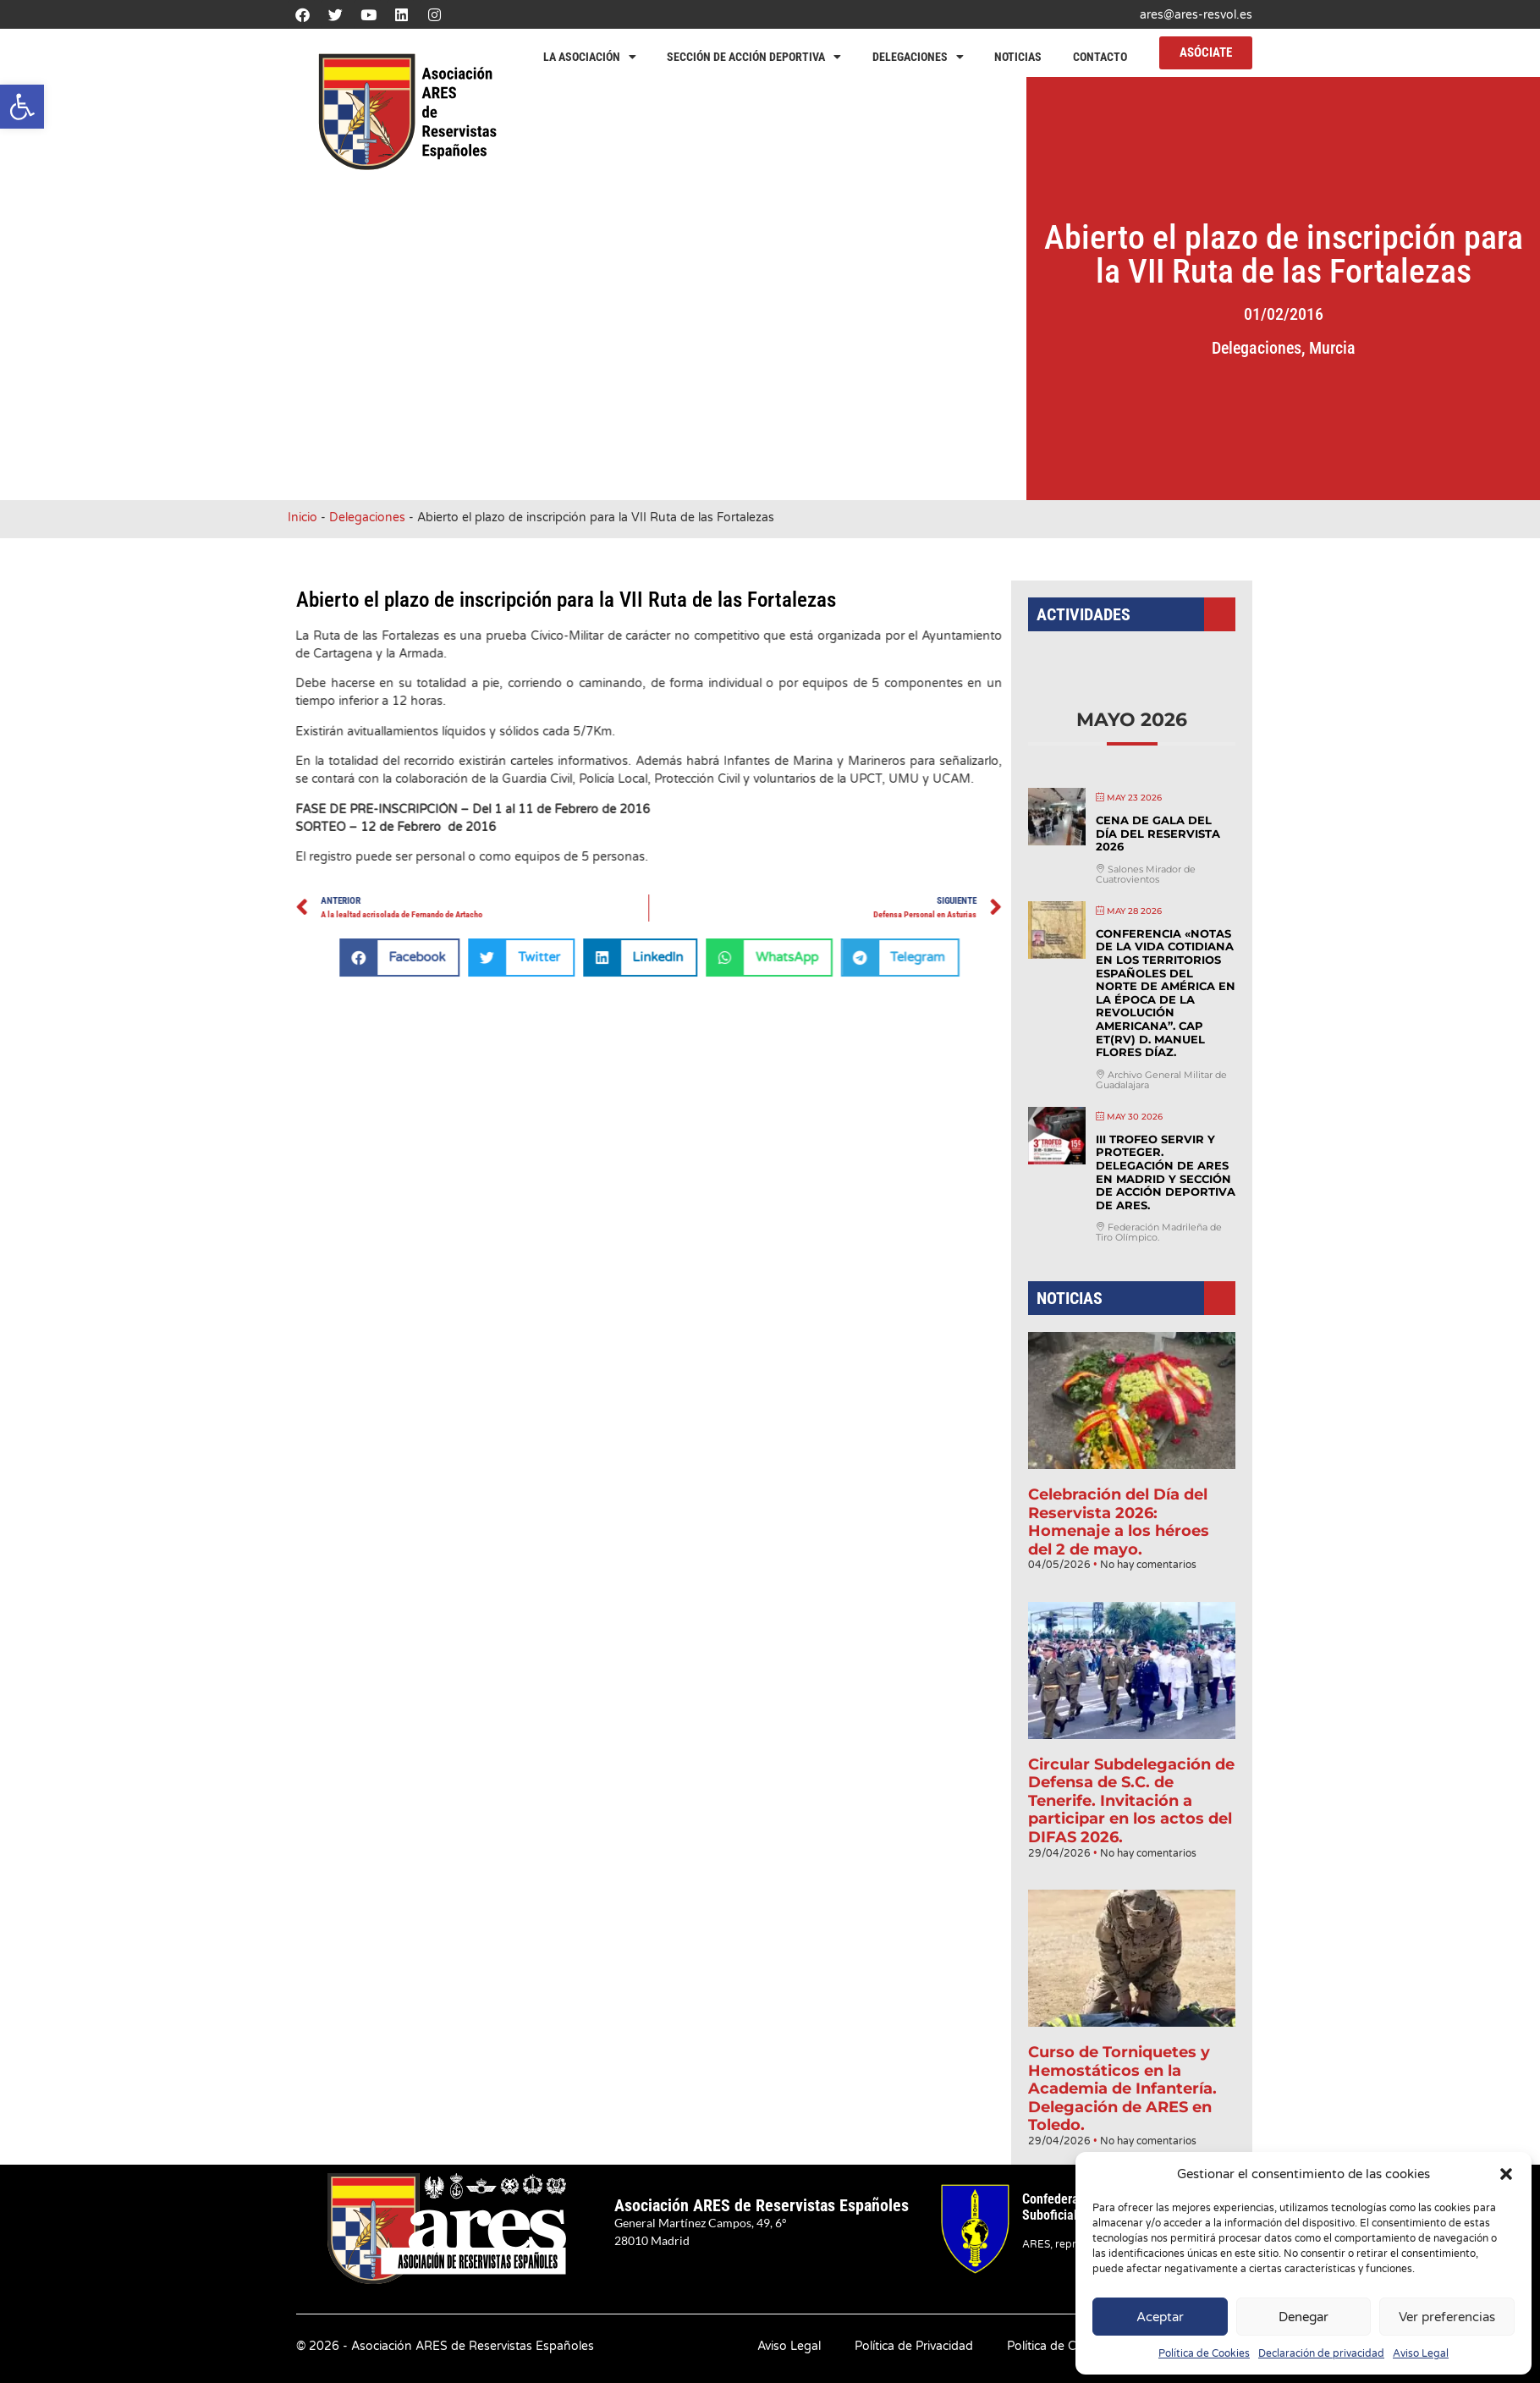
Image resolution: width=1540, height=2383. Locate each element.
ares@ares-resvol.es (1196, 15)
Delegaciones (918, 56)
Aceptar (1160, 2317)
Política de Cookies (1204, 2353)
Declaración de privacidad (1321, 2353)
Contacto (1100, 56)
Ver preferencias (1447, 2317)
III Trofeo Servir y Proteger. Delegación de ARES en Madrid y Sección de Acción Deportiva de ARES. (1163, 1189)
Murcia (1393, 348)
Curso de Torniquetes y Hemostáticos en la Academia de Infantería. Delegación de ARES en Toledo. (1123, 2026)
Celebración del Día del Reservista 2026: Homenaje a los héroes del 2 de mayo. (1119, 1508)
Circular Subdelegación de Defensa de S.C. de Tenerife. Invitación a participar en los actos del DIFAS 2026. (1131, 1763)
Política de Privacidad (914, 2346)
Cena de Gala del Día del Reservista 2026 (1156, 879)
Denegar (1303, 2317)
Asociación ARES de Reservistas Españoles (761, 2205)
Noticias (1018, 56)
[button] (22, 107)
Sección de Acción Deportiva (754, 56)
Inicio (302, 517)
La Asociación (589, 56)
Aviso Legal (1421, 2353)
